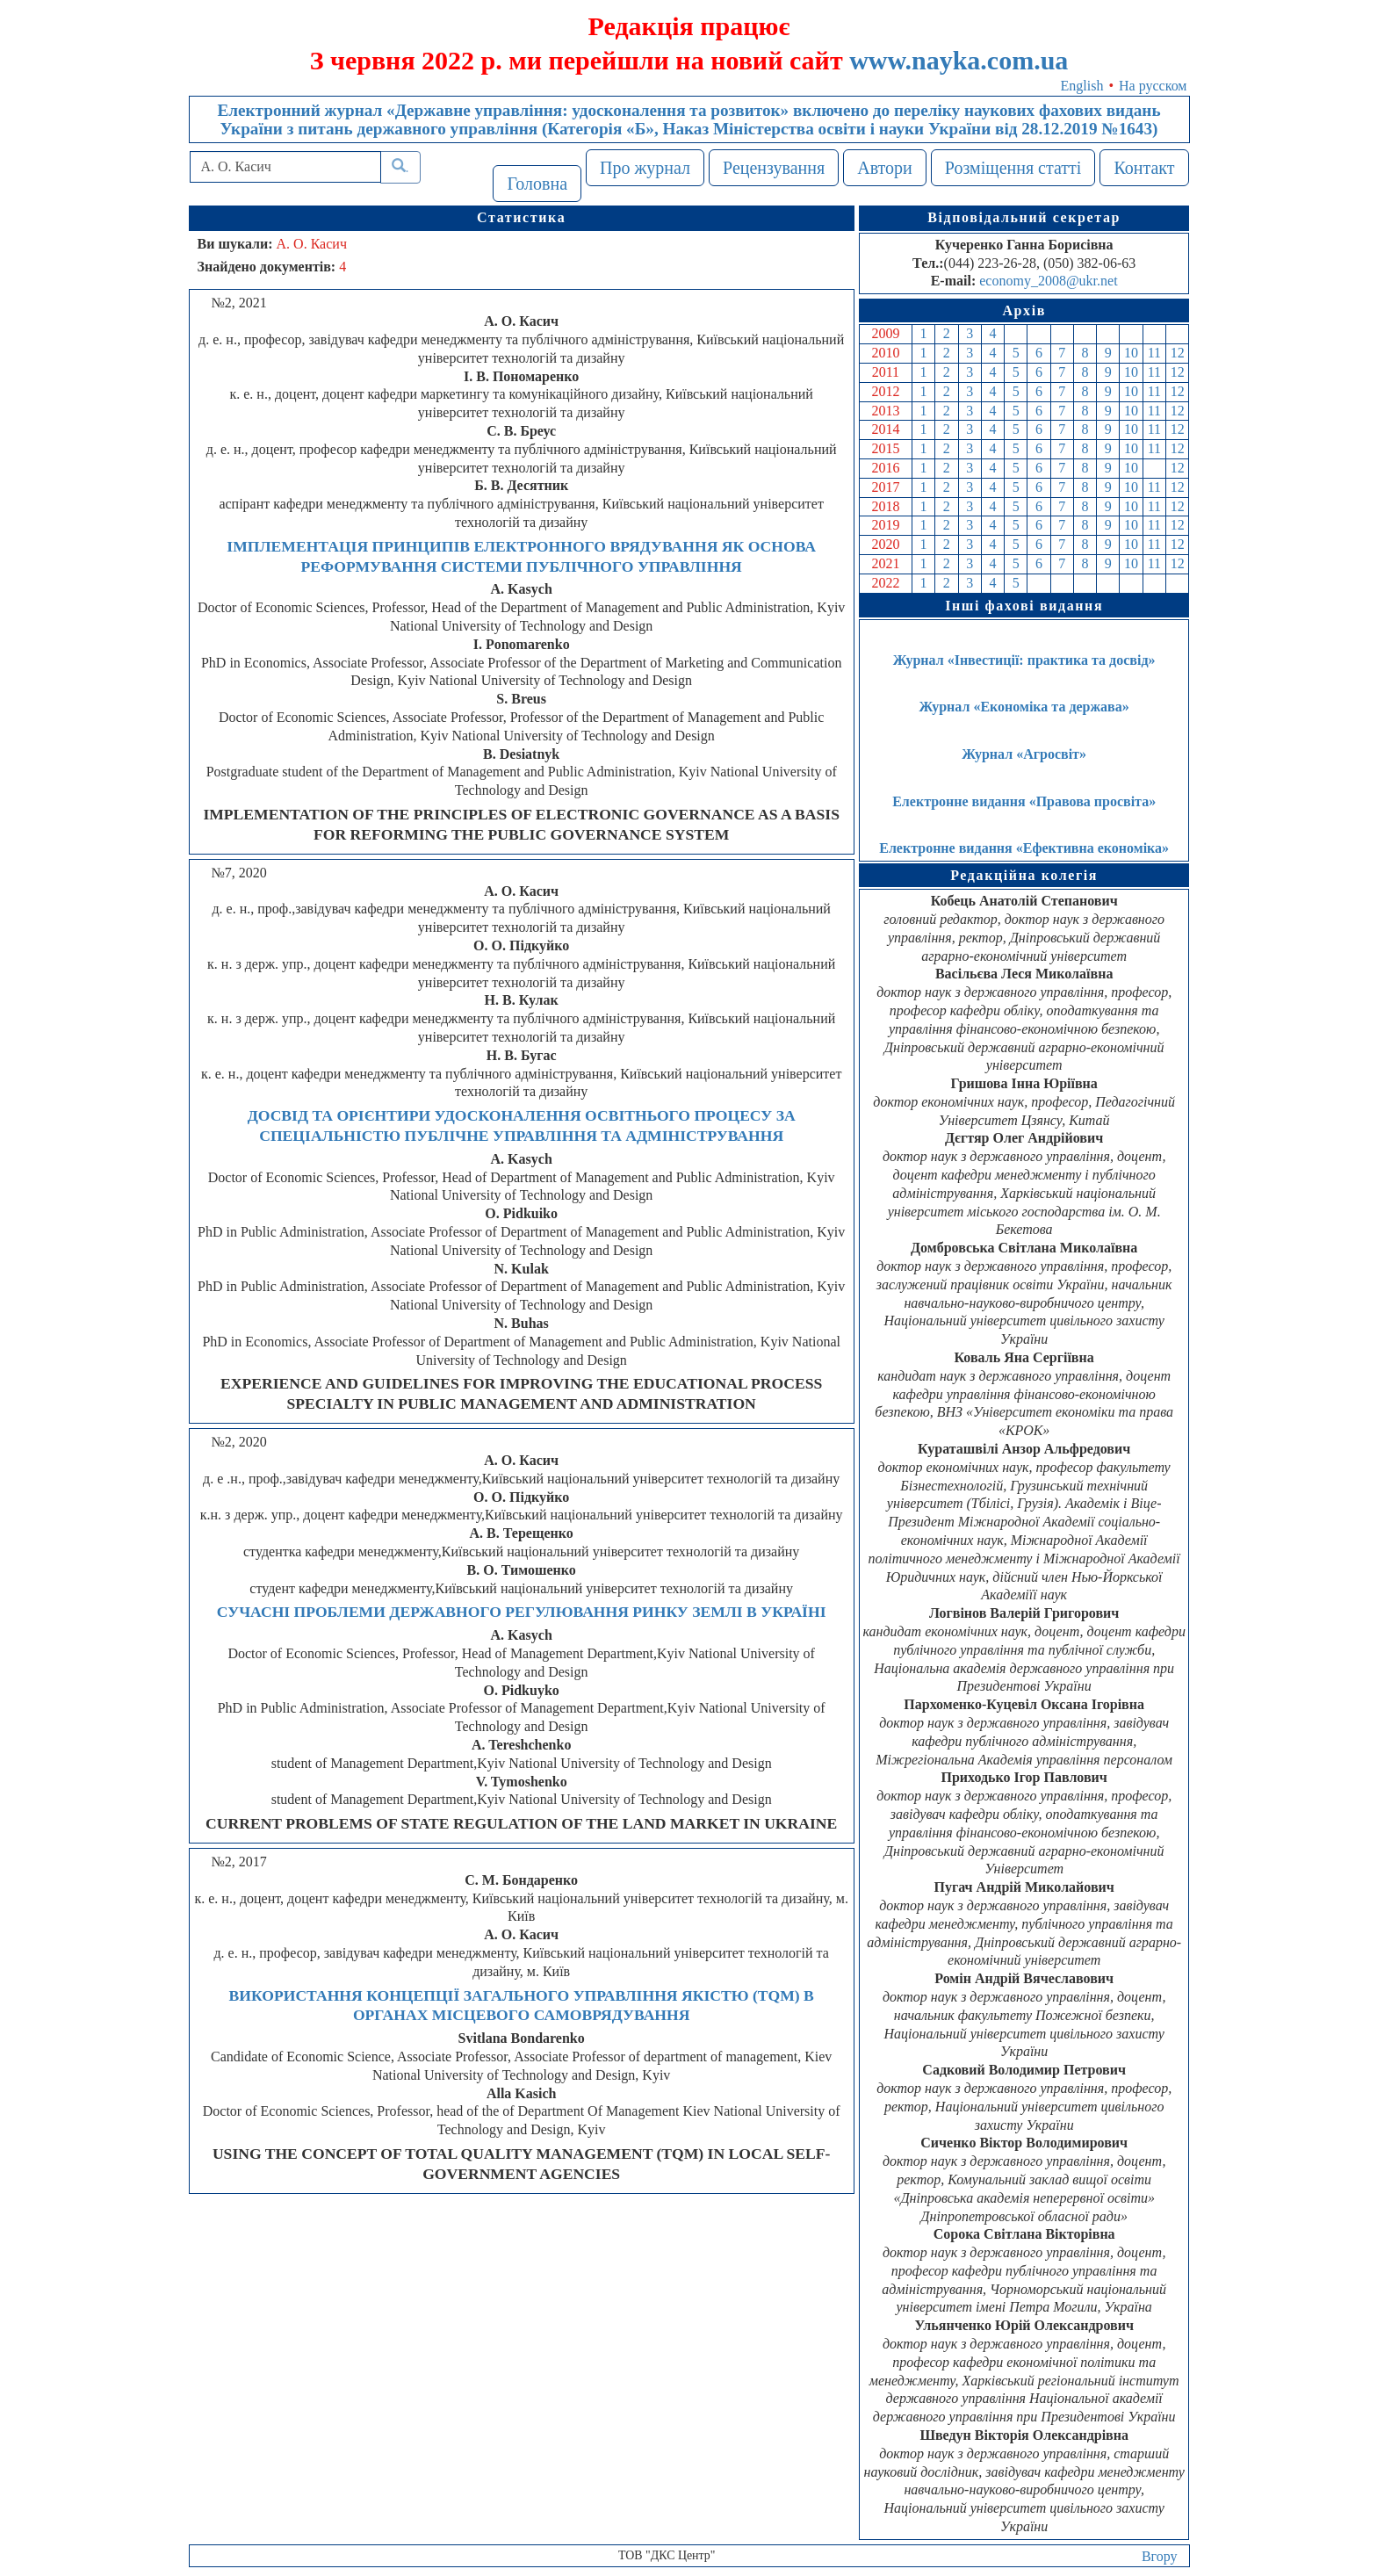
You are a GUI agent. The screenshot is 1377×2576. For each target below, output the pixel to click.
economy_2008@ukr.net (1048, 280)
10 (1131, 352)
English (1082, 85)
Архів (1024, 310)
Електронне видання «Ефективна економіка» (1024, 848)
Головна (537, 183)
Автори (884, 167)
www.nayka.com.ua (958, 60)
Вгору (1160, 2556)
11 (1154, 352)
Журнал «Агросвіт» (1024, 754)
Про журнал (645, 167)
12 (1178, 352)
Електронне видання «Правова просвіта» (1024, 801)
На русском (1152, 85)
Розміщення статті (1013, 167)
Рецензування (774, 167)
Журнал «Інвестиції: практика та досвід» (1024, 660)
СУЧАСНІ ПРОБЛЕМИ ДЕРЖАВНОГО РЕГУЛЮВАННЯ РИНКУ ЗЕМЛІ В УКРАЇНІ (521, 1611)
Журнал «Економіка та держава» (1024, 706)
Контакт (1144, 167)
